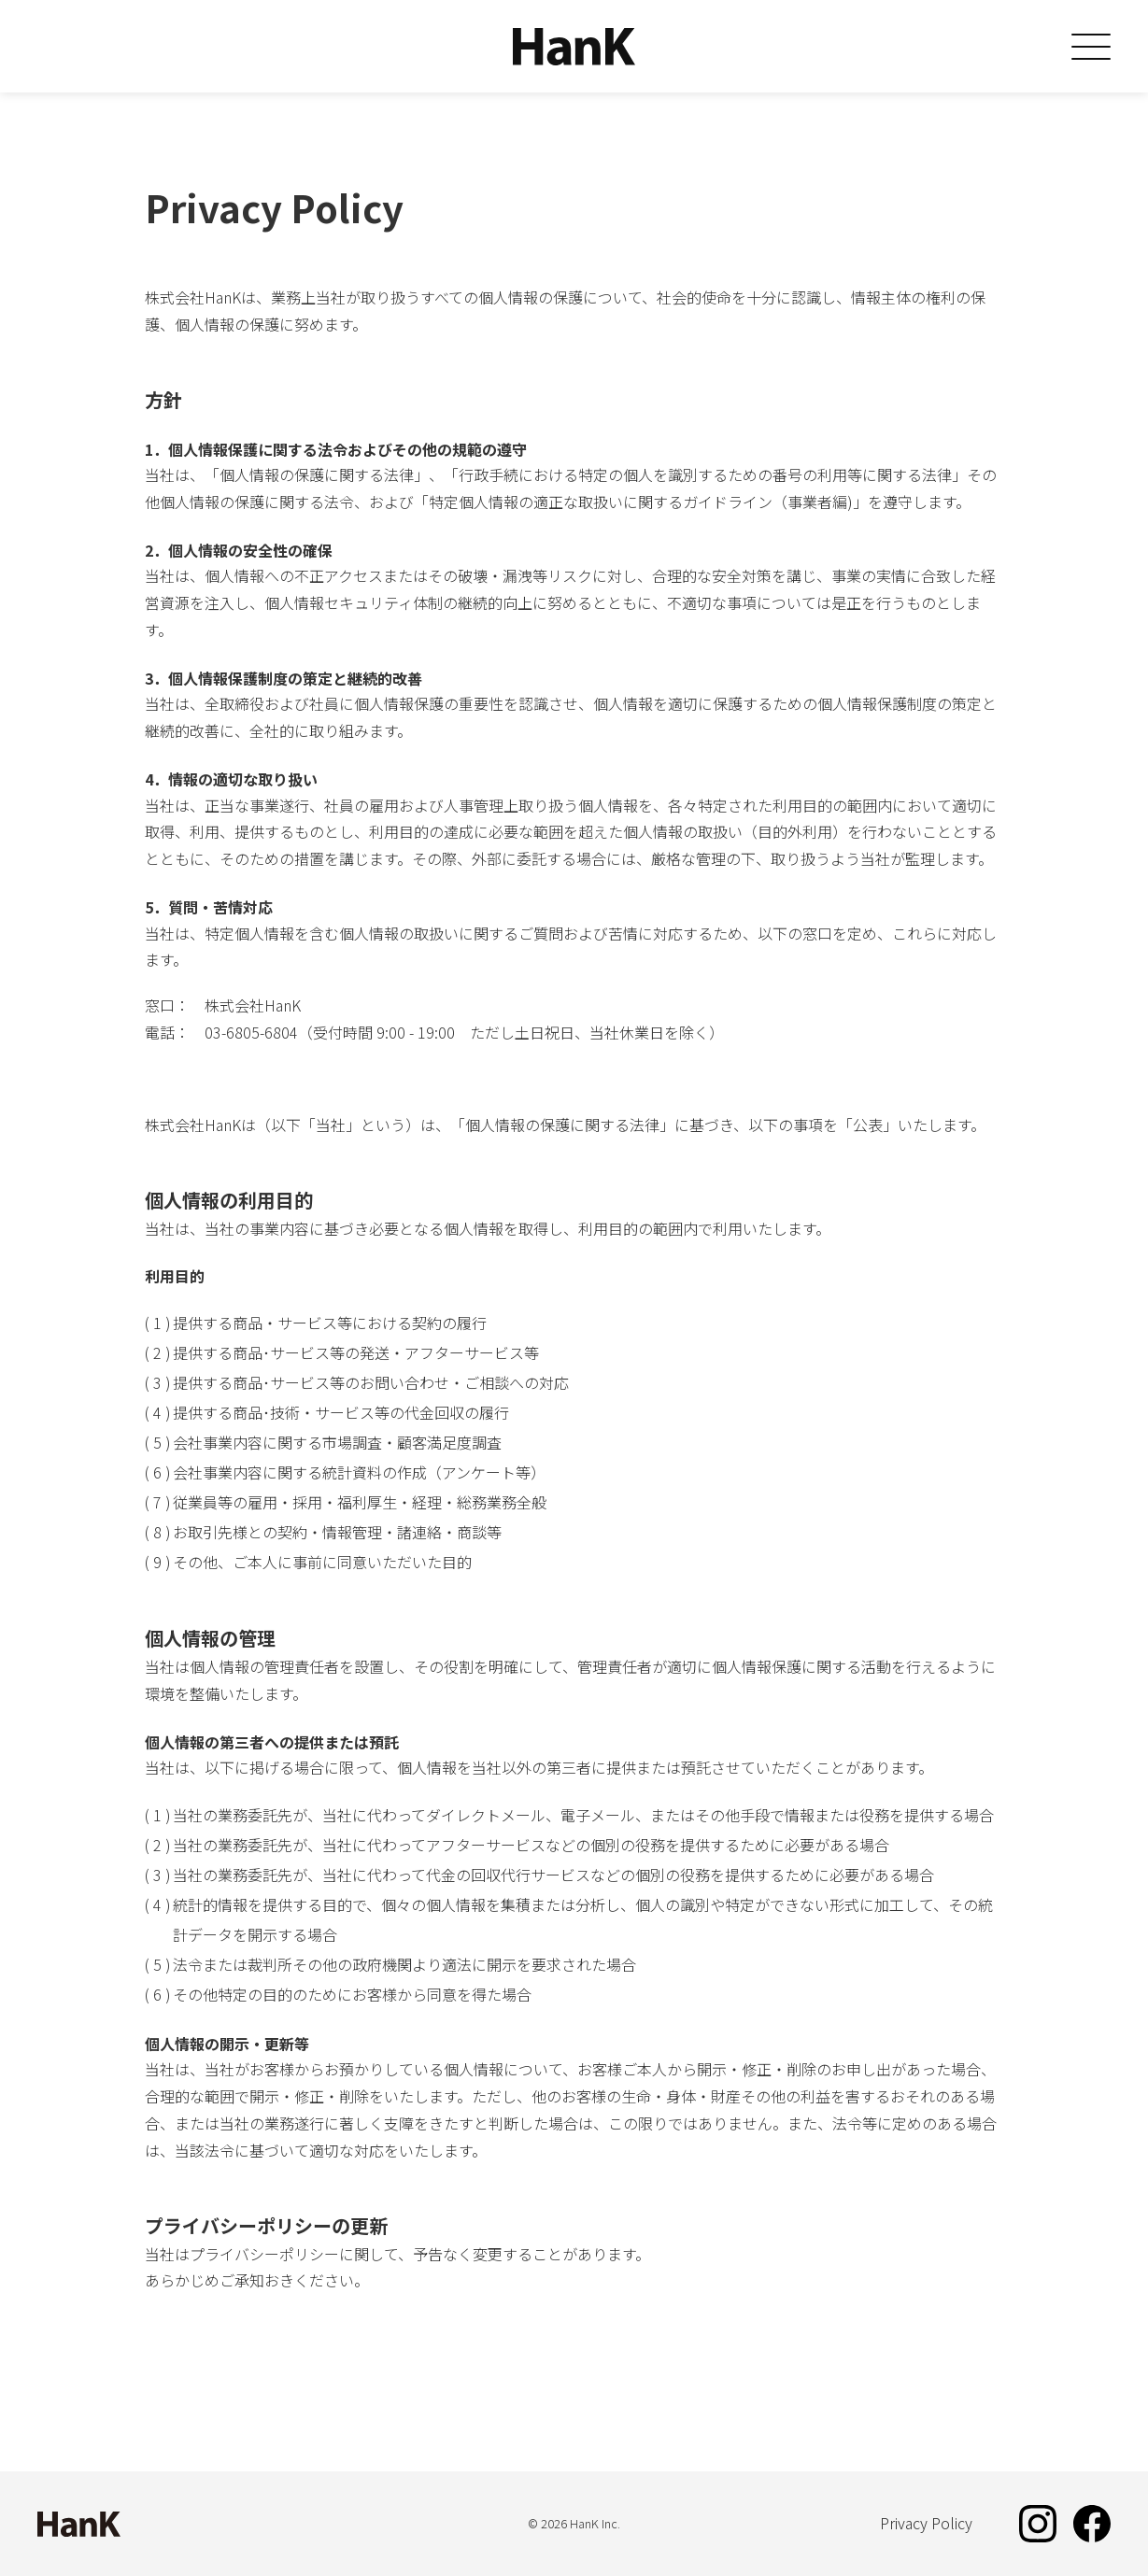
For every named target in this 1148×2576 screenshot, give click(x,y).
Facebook (1092, 2523)
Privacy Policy (926, 2523)
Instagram (1037, 2523)
